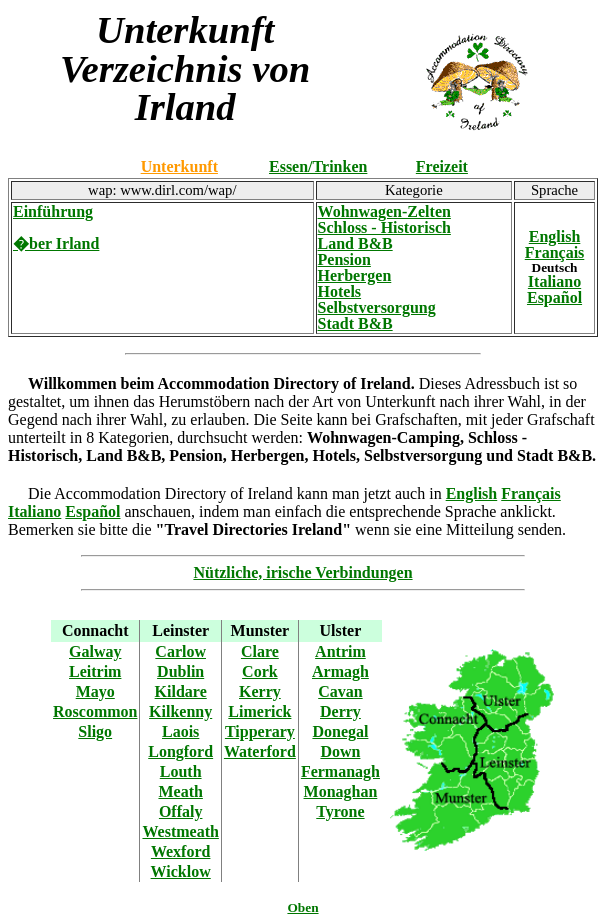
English (555, 236)
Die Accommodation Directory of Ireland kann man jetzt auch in (237, 493)
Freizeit (442, 166)
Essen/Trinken (318, 166)
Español (554, 297)
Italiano (554, 281)
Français (555, 252)
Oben (302, 907)
